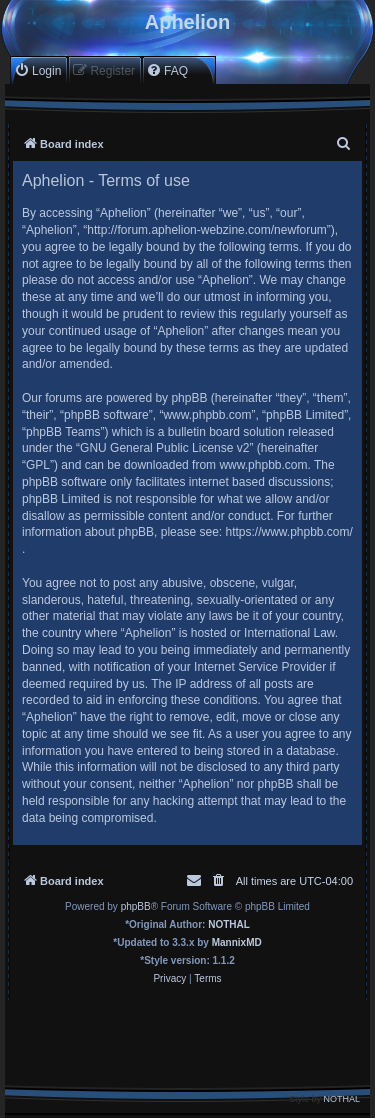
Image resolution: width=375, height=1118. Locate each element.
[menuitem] (37, 70)
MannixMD (237, 942)
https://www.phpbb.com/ (288, 532)
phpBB (136, 906)
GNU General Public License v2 (164, 448)
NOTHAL (229, 924)
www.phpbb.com (263, 465)
